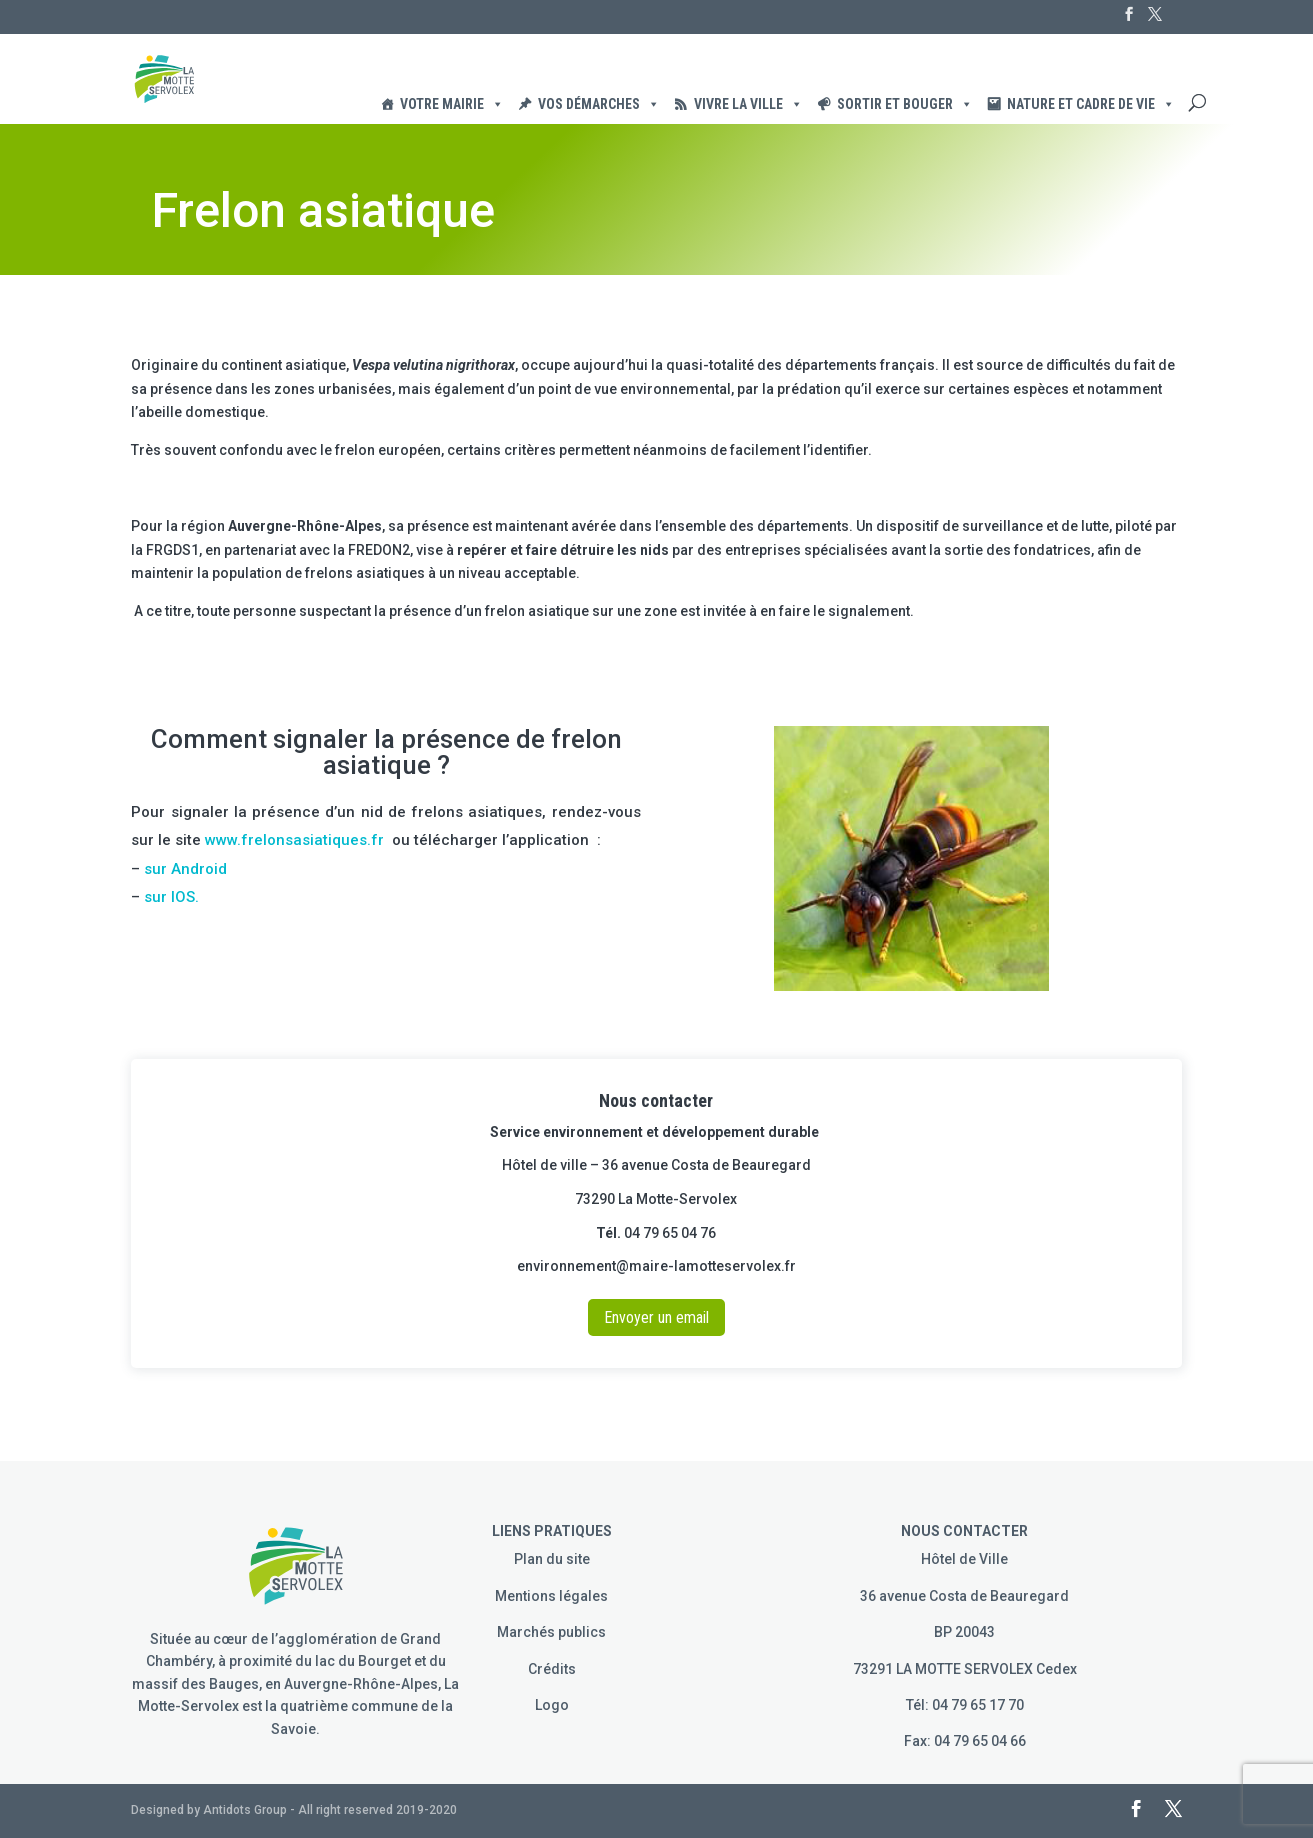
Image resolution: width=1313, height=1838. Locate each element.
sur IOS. (169, 897)
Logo (552, 1705)
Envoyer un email (656, 1317)
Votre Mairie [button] (452, 104)
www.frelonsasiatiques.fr (294, 840)
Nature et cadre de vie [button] (1091, 104)
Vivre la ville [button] (748, 104)
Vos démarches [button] (599, 104)
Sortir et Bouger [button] (905, 104)
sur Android (185, 869)
